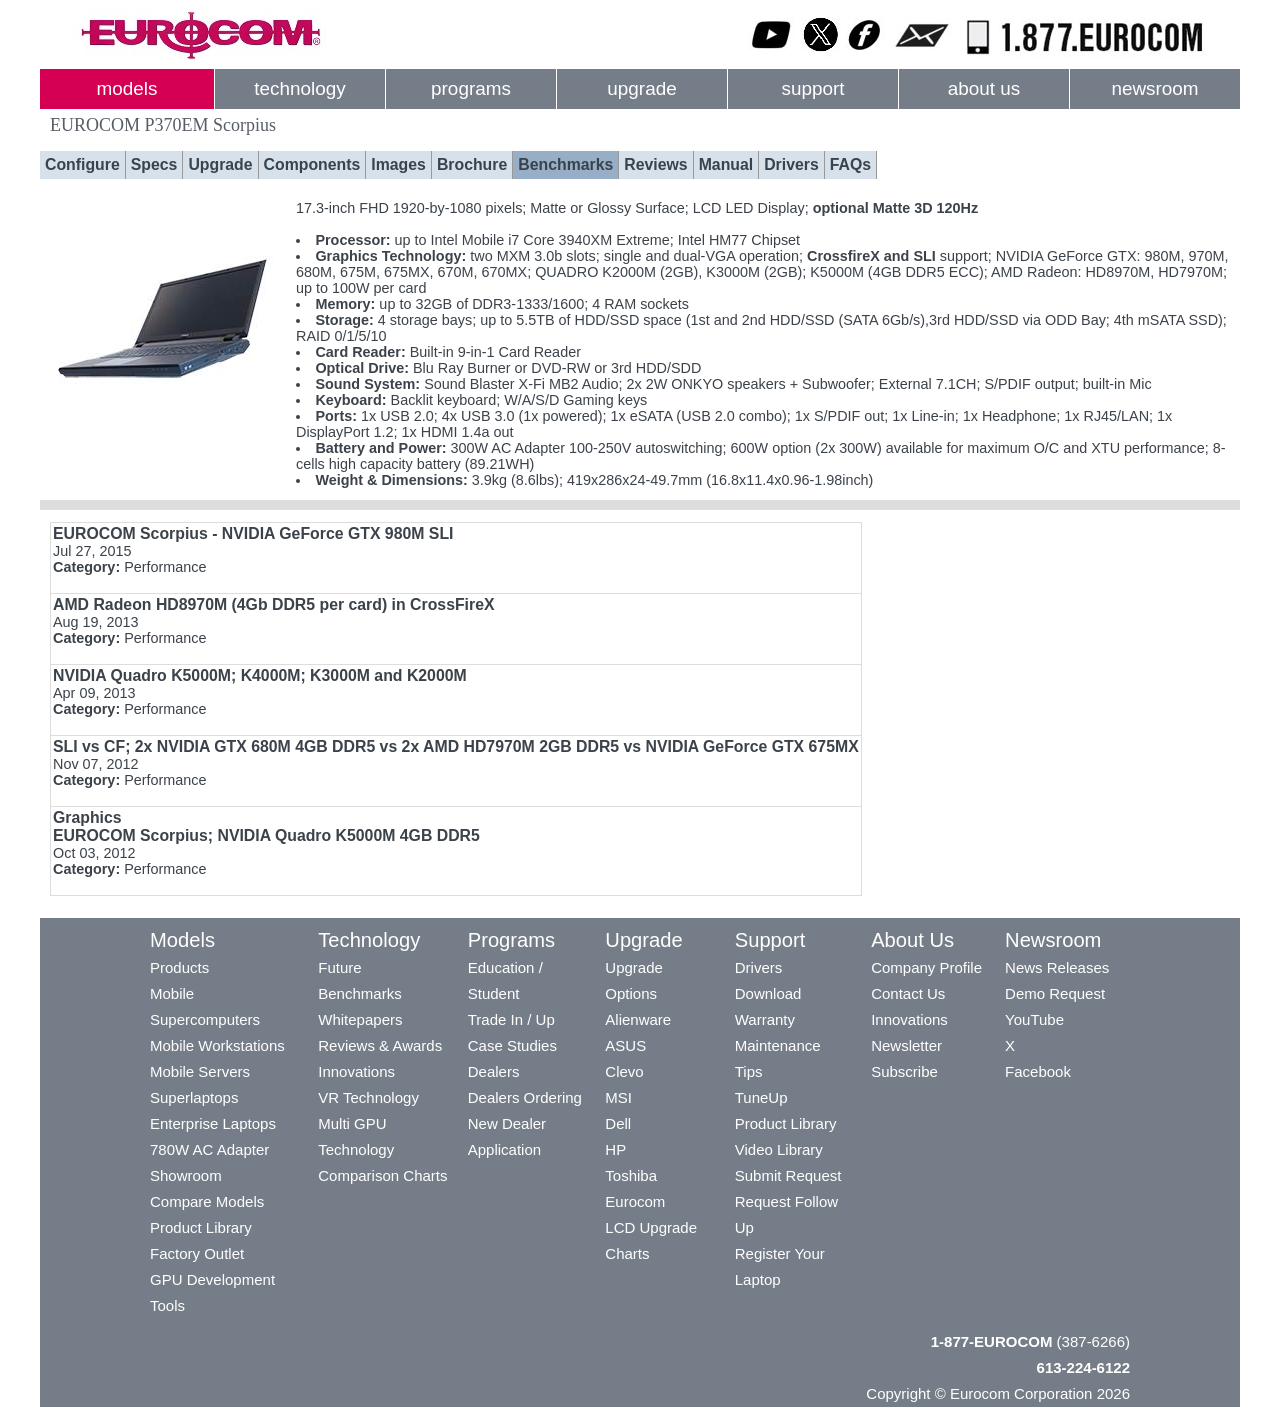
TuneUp (761, 1097)
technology (299, 88)
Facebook (1038, 1071)
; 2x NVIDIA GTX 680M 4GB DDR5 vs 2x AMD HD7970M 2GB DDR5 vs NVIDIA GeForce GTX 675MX (456, 746)
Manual (726, 164)
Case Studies (512, 1045)
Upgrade (220, 164)
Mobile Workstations (217, 1045)
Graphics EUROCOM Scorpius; (266, 826)
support (812, 88)
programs (471, 88)
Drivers (791, 164)
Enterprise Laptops (213, 1123)
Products (179, 967)
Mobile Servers (200, 1071)
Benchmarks (565, 164)
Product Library (201, 1227)
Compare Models (207, 1201)
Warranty (765, 1019)
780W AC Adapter (209, 1149)
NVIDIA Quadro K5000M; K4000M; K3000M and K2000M (260, 675)
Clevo (624, 1071)
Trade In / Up (511, 1019)
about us (984, 88)
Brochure (472, 164)
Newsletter (906, 1045)
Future (339, 967)
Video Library (779, 1149)
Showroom (186, 1175)
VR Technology (368, 1097)
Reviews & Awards (380, 1045)
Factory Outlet (197, 1253)
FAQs (850, 164)
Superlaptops (194, 1097)
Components (312, 164)
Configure (82, 164)
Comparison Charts (382, 1175)
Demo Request (1055, 993)
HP (615, 1149)
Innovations (356, 1071)
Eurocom (635, 1201)
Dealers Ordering (525, 1097)
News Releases (1057, 967)
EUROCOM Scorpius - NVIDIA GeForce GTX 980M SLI (253, 533)
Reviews (655, 164)
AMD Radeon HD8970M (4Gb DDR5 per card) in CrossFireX (274, 604)
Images (398, 164)
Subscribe (904, 1071)
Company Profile (926, 967)
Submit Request (788, 1175)
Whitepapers (360, 1019)
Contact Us (908, 993)
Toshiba (631, 1175)
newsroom (1154, 88)
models (127, 88)
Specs (154, 164)
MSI (618, 1097)
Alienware (638, 1019)
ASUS (625, 1045)
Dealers (494, 1071)
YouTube (1034, 1019)
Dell (618, 1123)
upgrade (641, 88)
